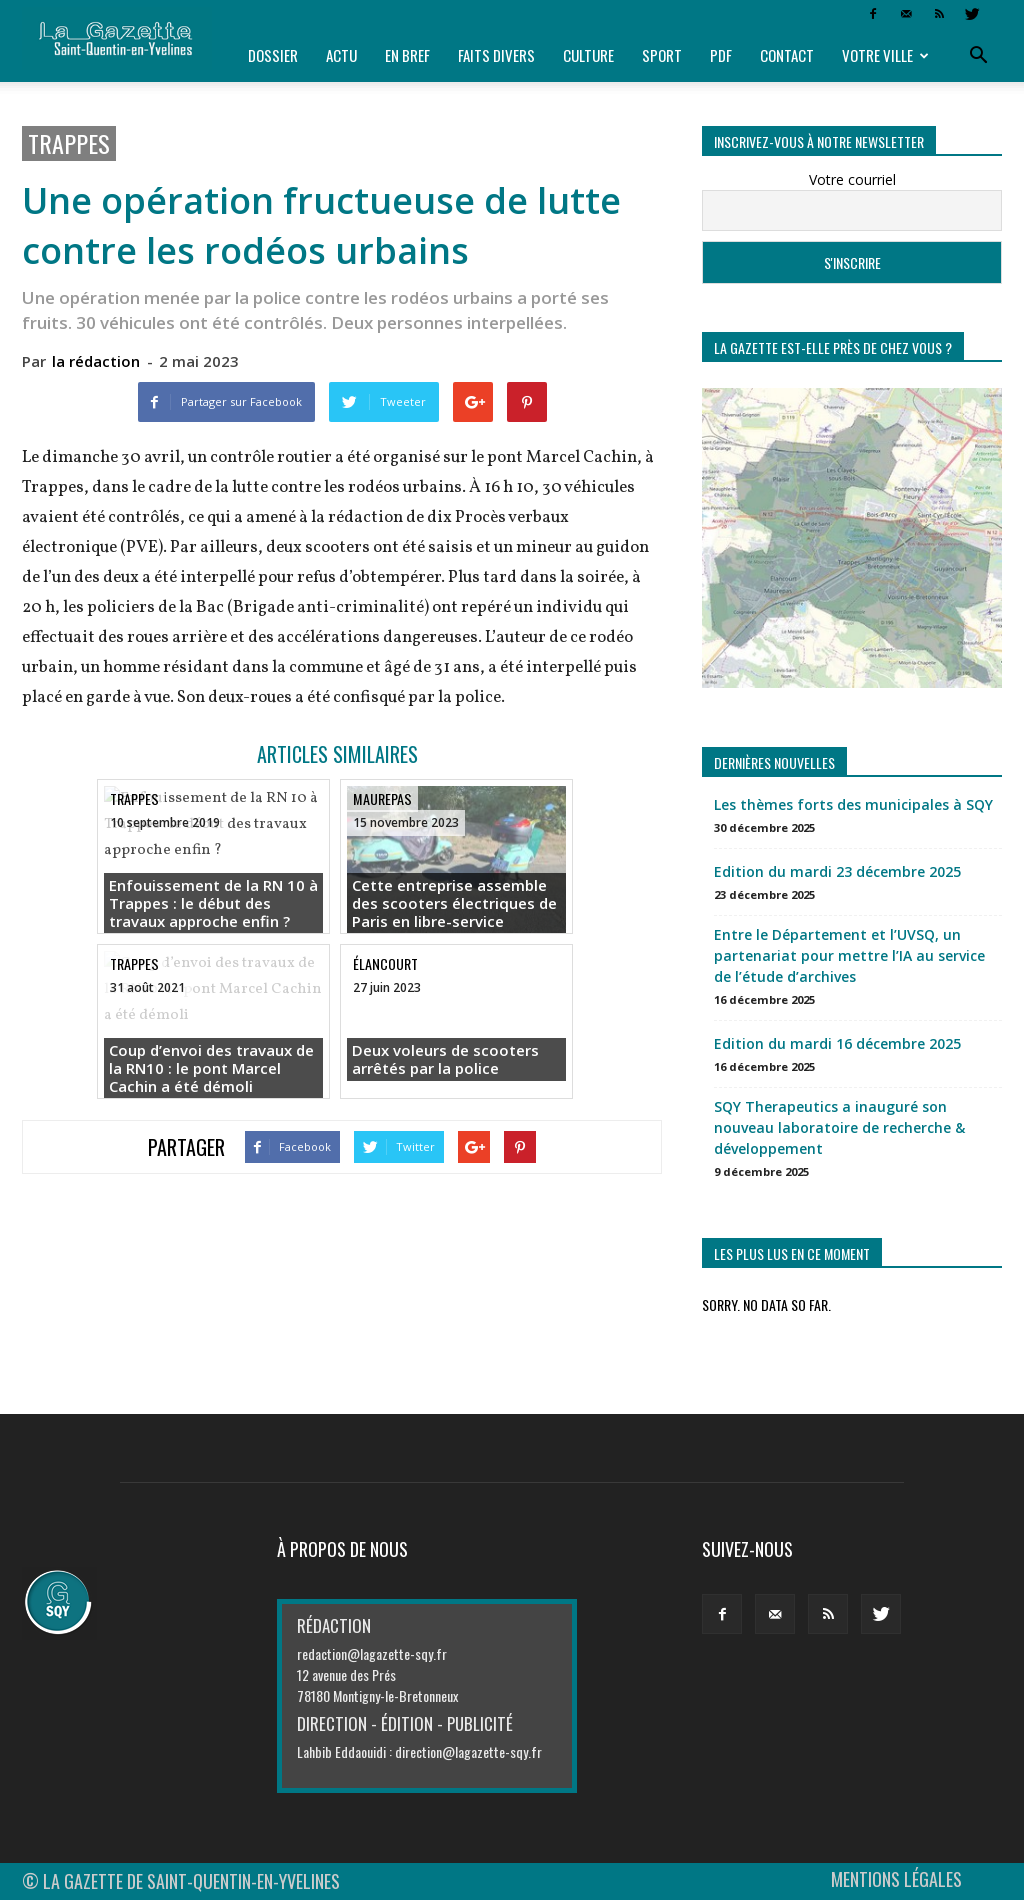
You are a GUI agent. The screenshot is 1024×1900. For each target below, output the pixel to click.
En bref (407, 55)
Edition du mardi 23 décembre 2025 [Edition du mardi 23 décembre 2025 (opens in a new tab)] (837, 871)
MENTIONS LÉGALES (896, 1879)
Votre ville (885, 55)
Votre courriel (852, 179)
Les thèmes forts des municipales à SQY (853, 804)
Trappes (69, 143)
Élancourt (385, 963)
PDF (721, 55)
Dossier (273, 55)
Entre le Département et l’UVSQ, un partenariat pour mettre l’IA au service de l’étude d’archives (849, 955)
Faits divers (496, 55)
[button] (978, 56)
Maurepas (382, 798)
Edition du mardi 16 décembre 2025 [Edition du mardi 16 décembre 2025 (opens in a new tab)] (837, 1043)
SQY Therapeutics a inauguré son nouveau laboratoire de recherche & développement (839, 1127)
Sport (662, 55)
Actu (341, 55)
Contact (787, 55)
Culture (588, 55)
